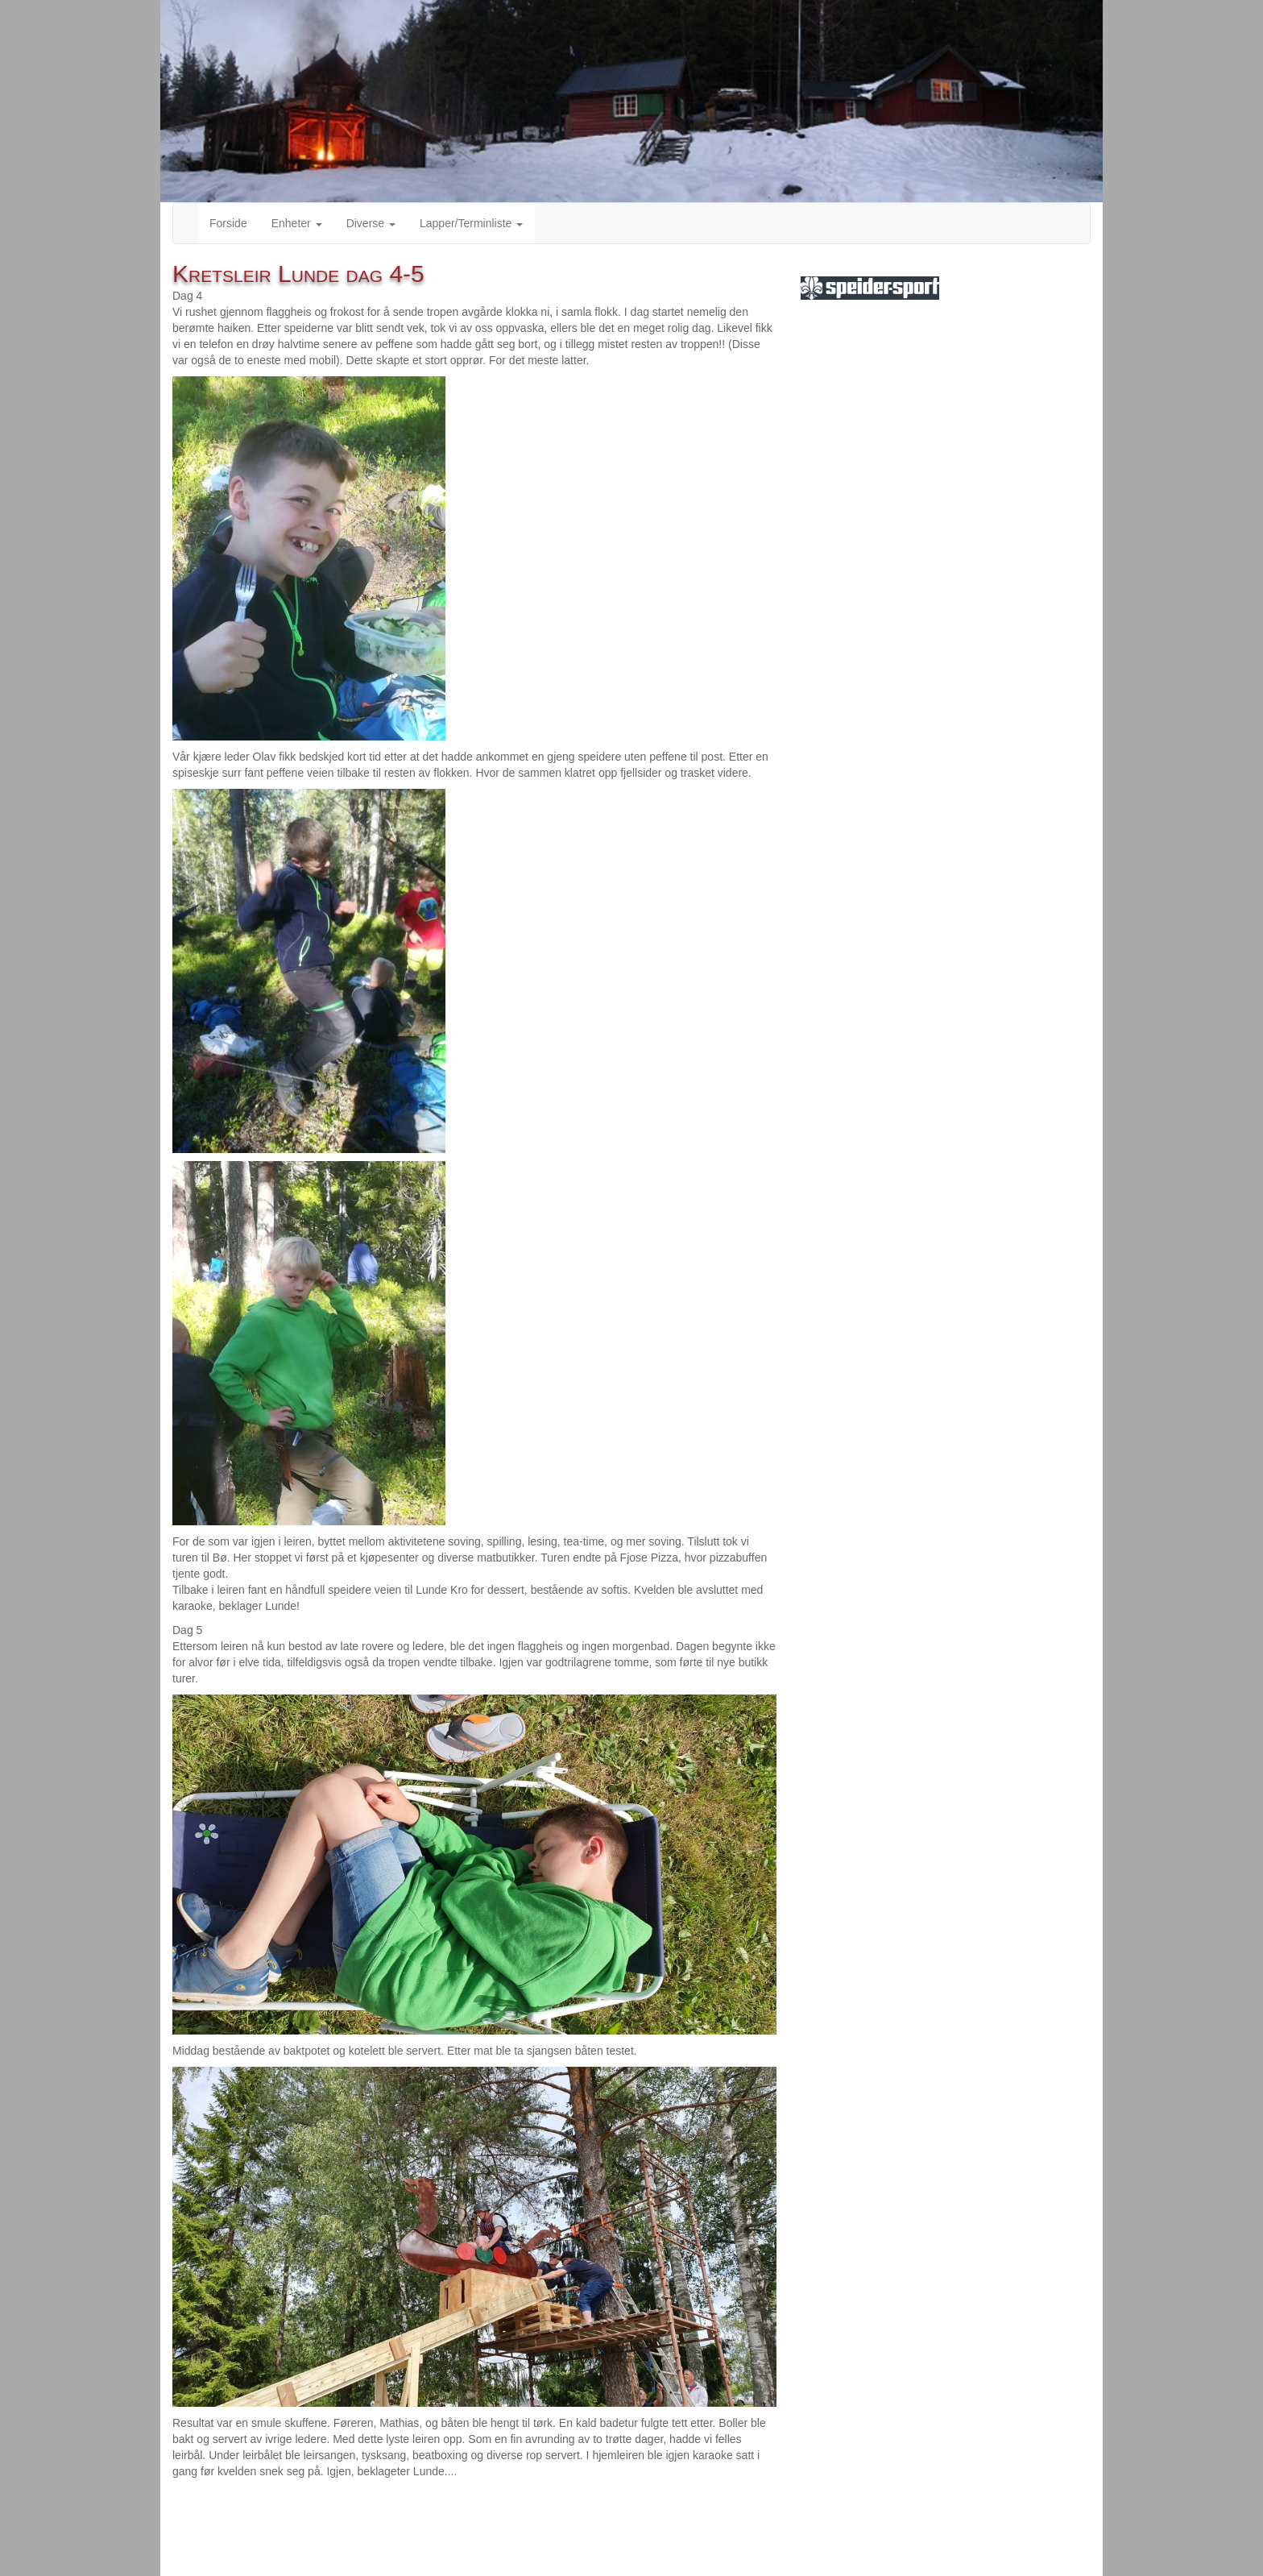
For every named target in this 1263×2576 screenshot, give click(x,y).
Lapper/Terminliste (471, 223)
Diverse (370, 223)
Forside (228, 223)
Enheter (296, 223)
